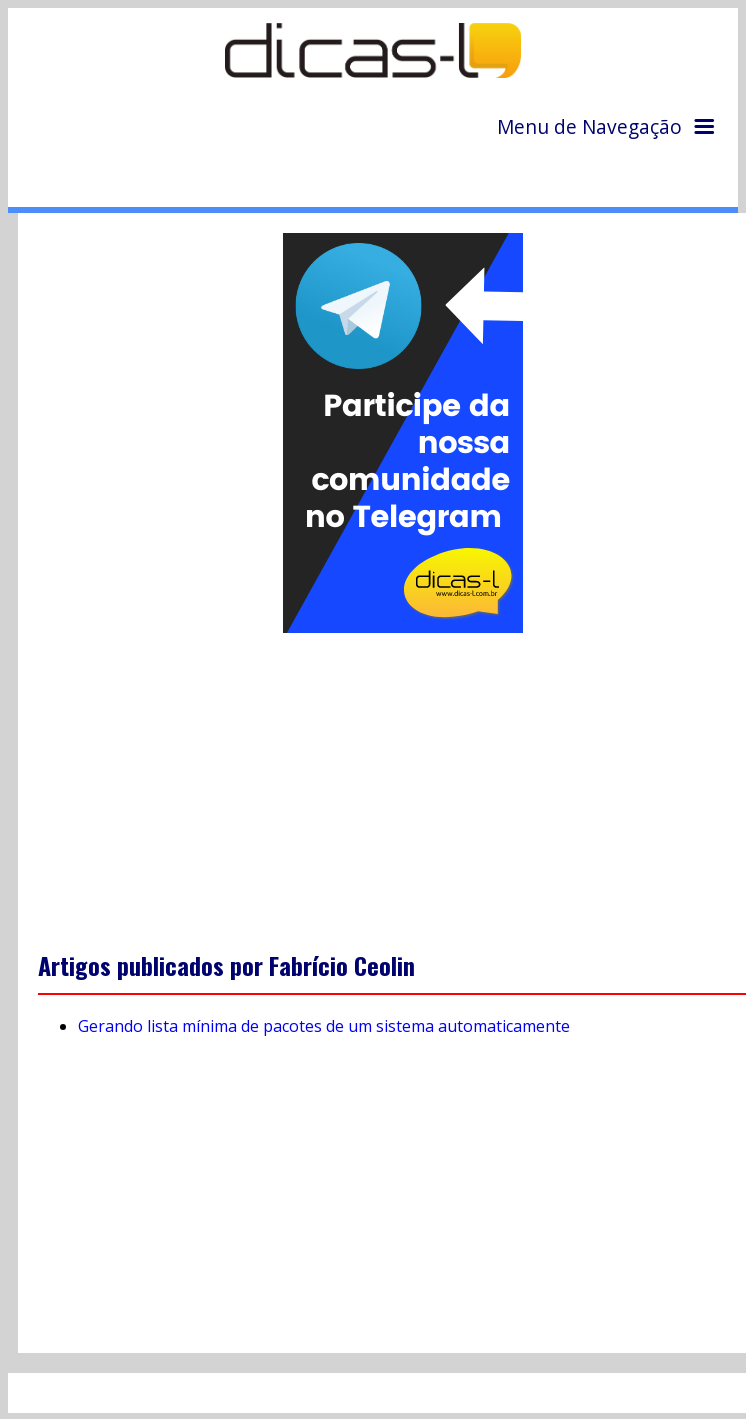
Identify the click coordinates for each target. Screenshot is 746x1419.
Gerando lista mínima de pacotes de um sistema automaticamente (324, 1026)
